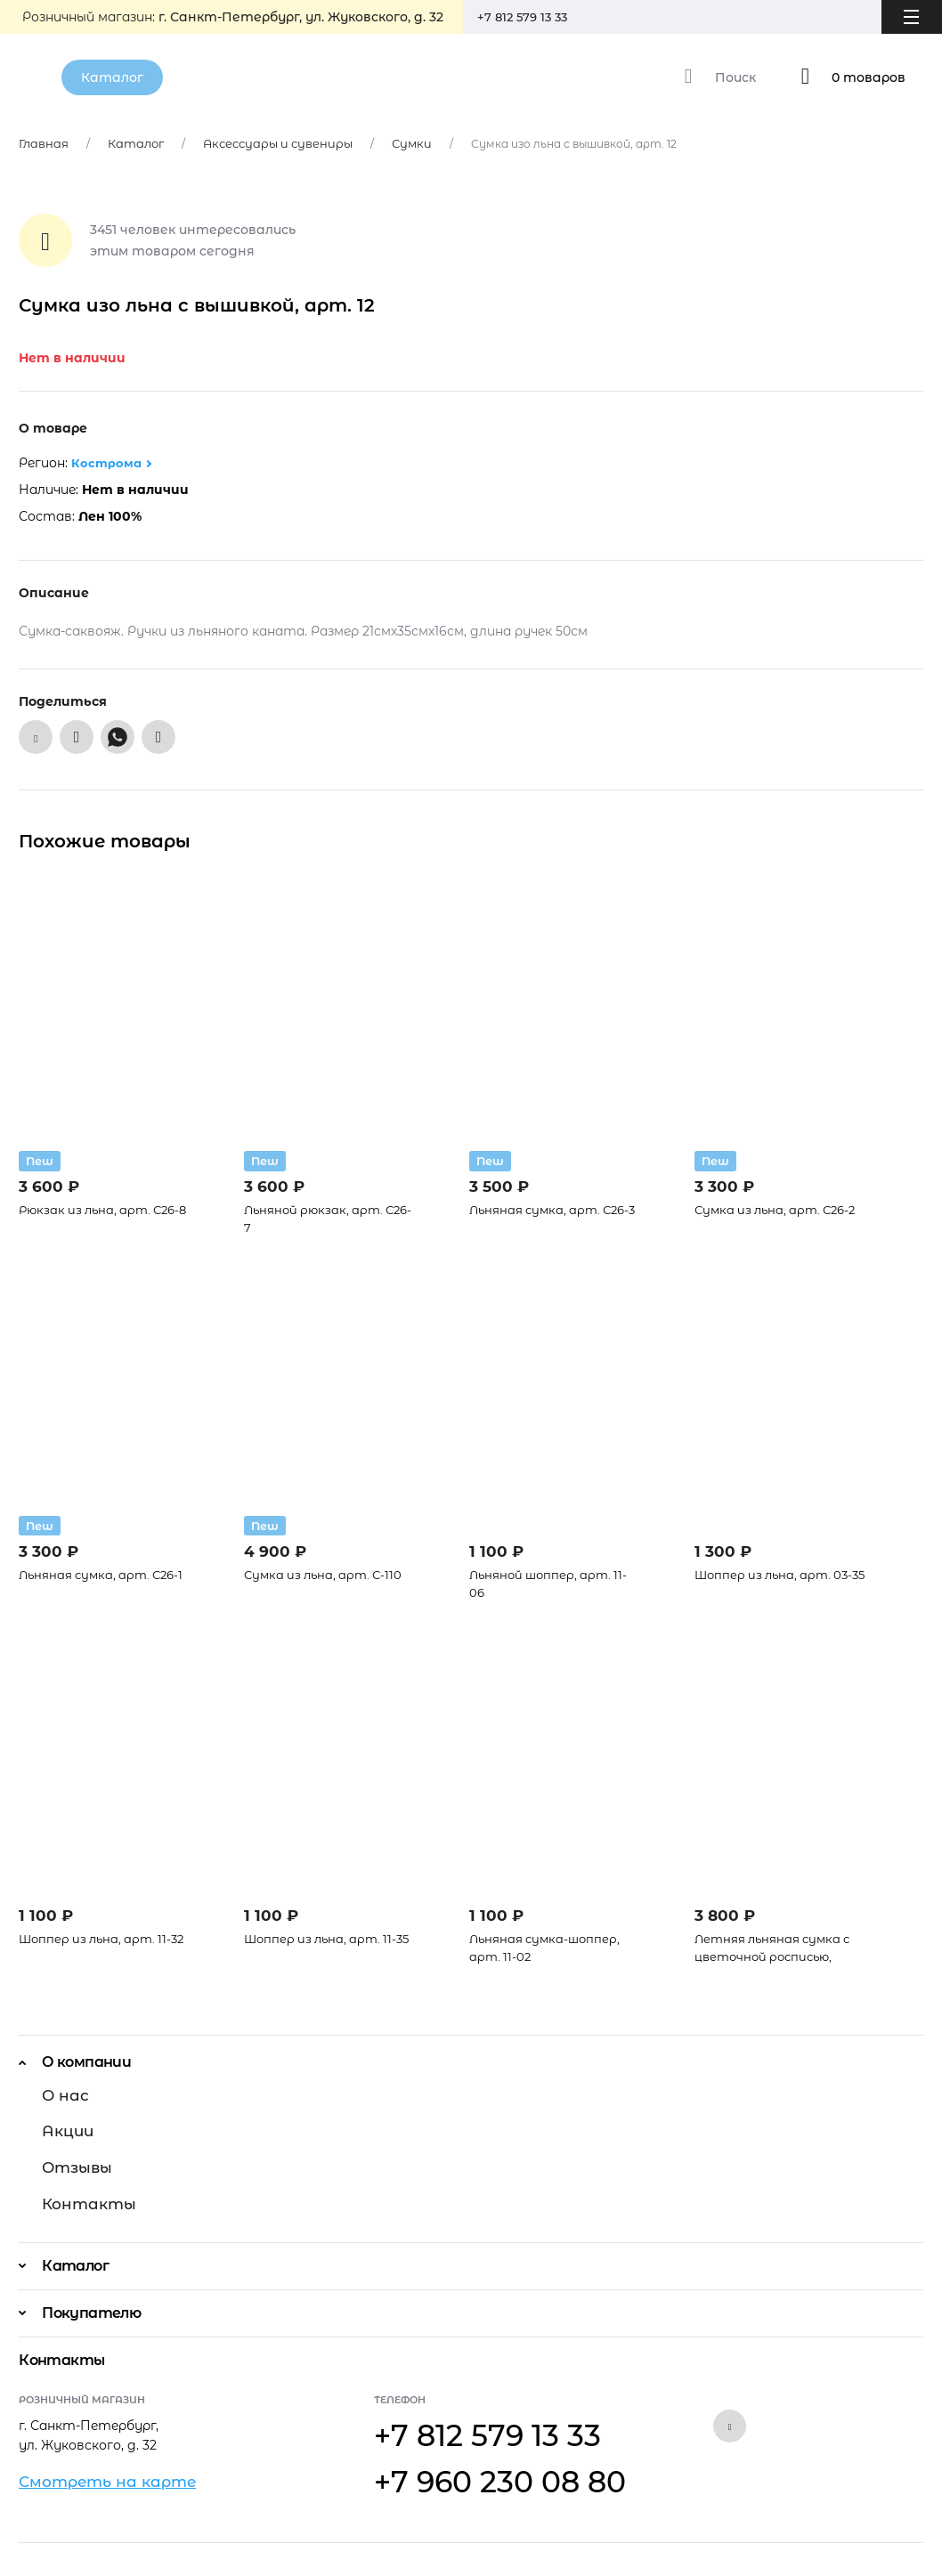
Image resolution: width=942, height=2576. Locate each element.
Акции (63, 2129)
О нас (61, 2100)
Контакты (81, 2188)
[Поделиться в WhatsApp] (117, 740)
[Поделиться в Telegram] (158, 740)
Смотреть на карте (92, 2450)
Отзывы (71, 2159)
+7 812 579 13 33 (529, 17)
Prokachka (893, 2536)
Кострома (107, 466)
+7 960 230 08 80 (461, 2436)
